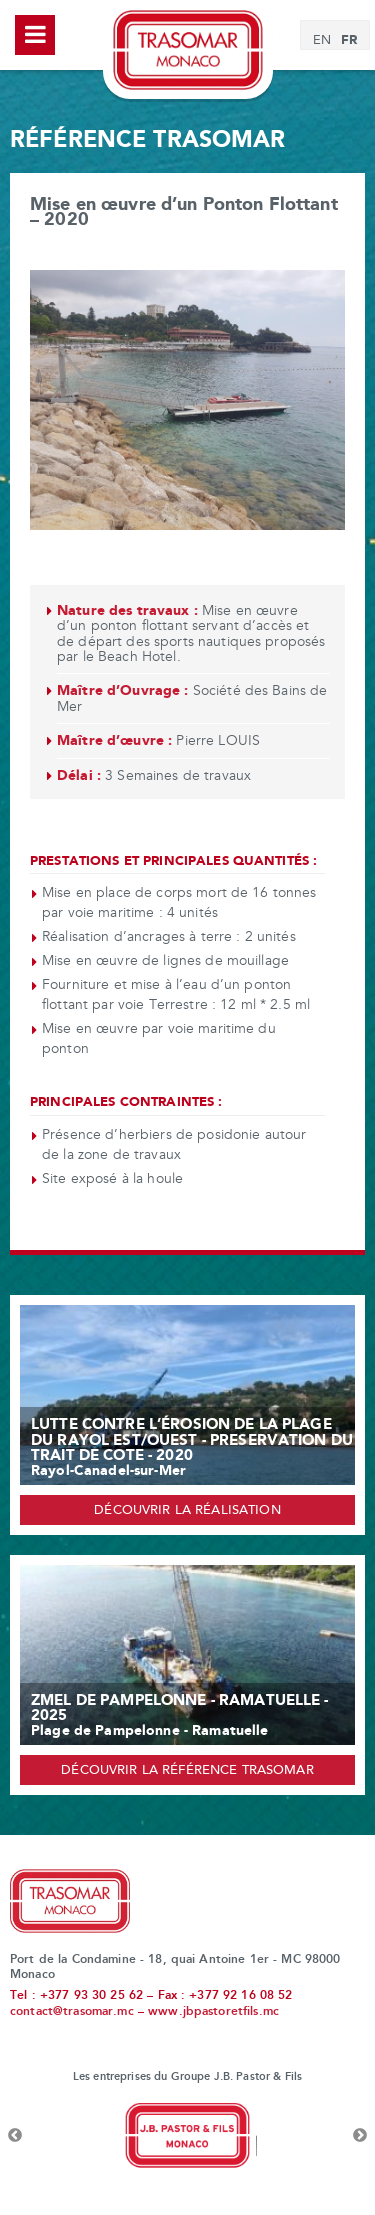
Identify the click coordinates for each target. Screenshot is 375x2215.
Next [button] (360, 2136)
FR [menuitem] (349, 40)
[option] (187, 2136)
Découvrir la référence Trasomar (187, 1771)
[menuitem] (322, 41)
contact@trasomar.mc (72, 2012)
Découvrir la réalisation (187, 1511)
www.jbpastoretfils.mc (213, 2012)
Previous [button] (15, 2136)
